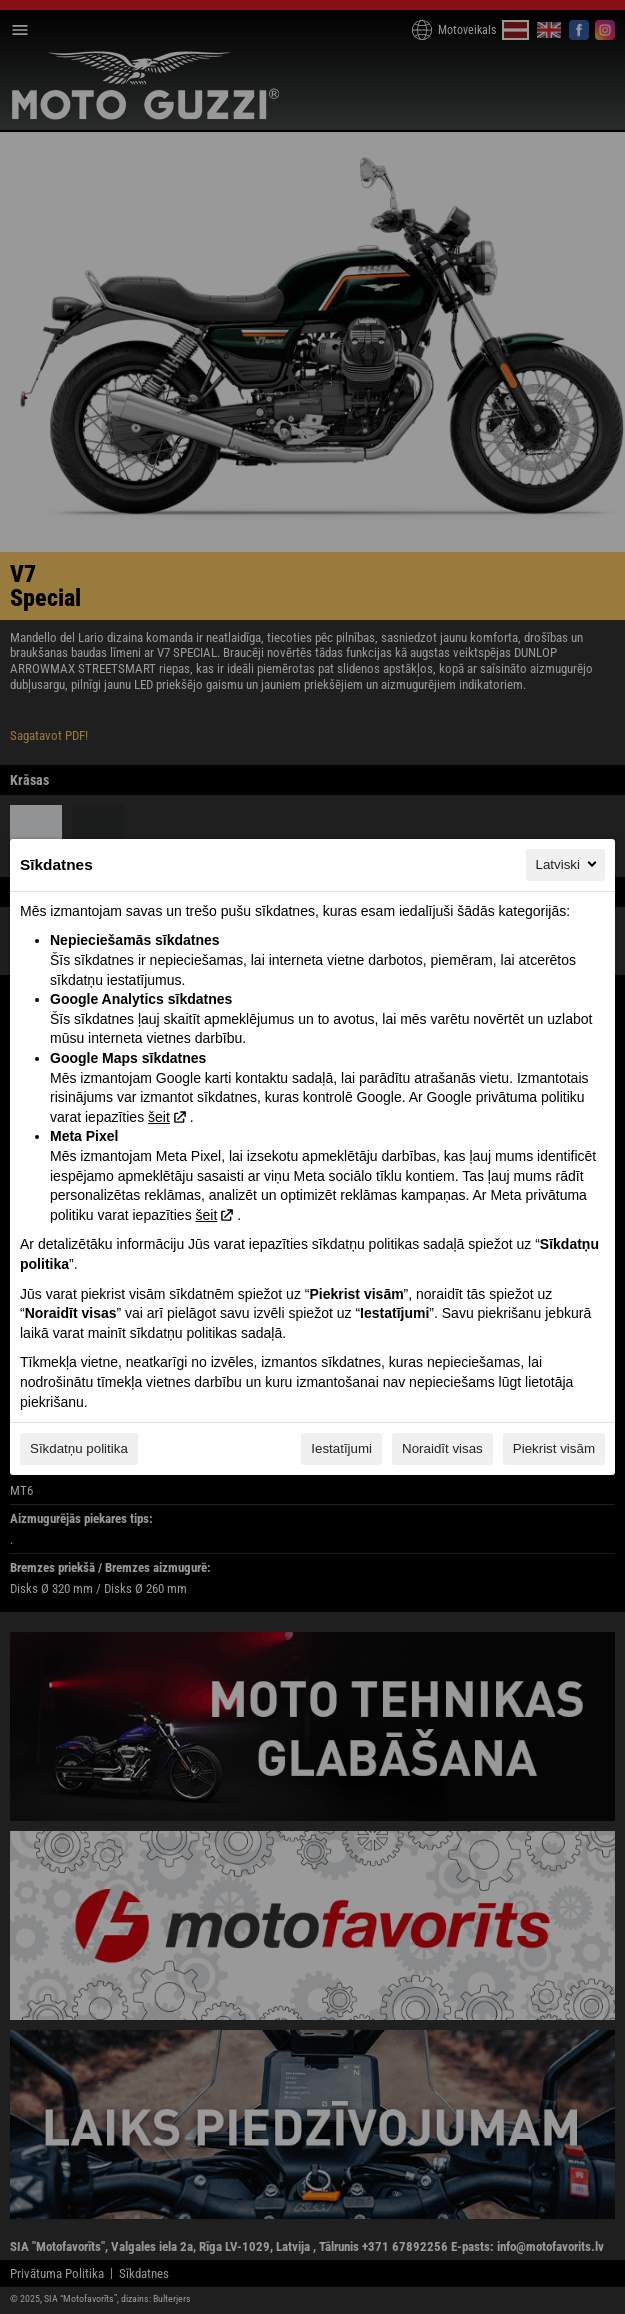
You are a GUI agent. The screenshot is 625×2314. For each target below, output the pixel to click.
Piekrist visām (554, 1448)
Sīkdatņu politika (79, 1448)
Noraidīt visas (442, 1448)
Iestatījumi (341, 1448)
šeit (159, 1117)
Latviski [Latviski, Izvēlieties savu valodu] (568, 864)
